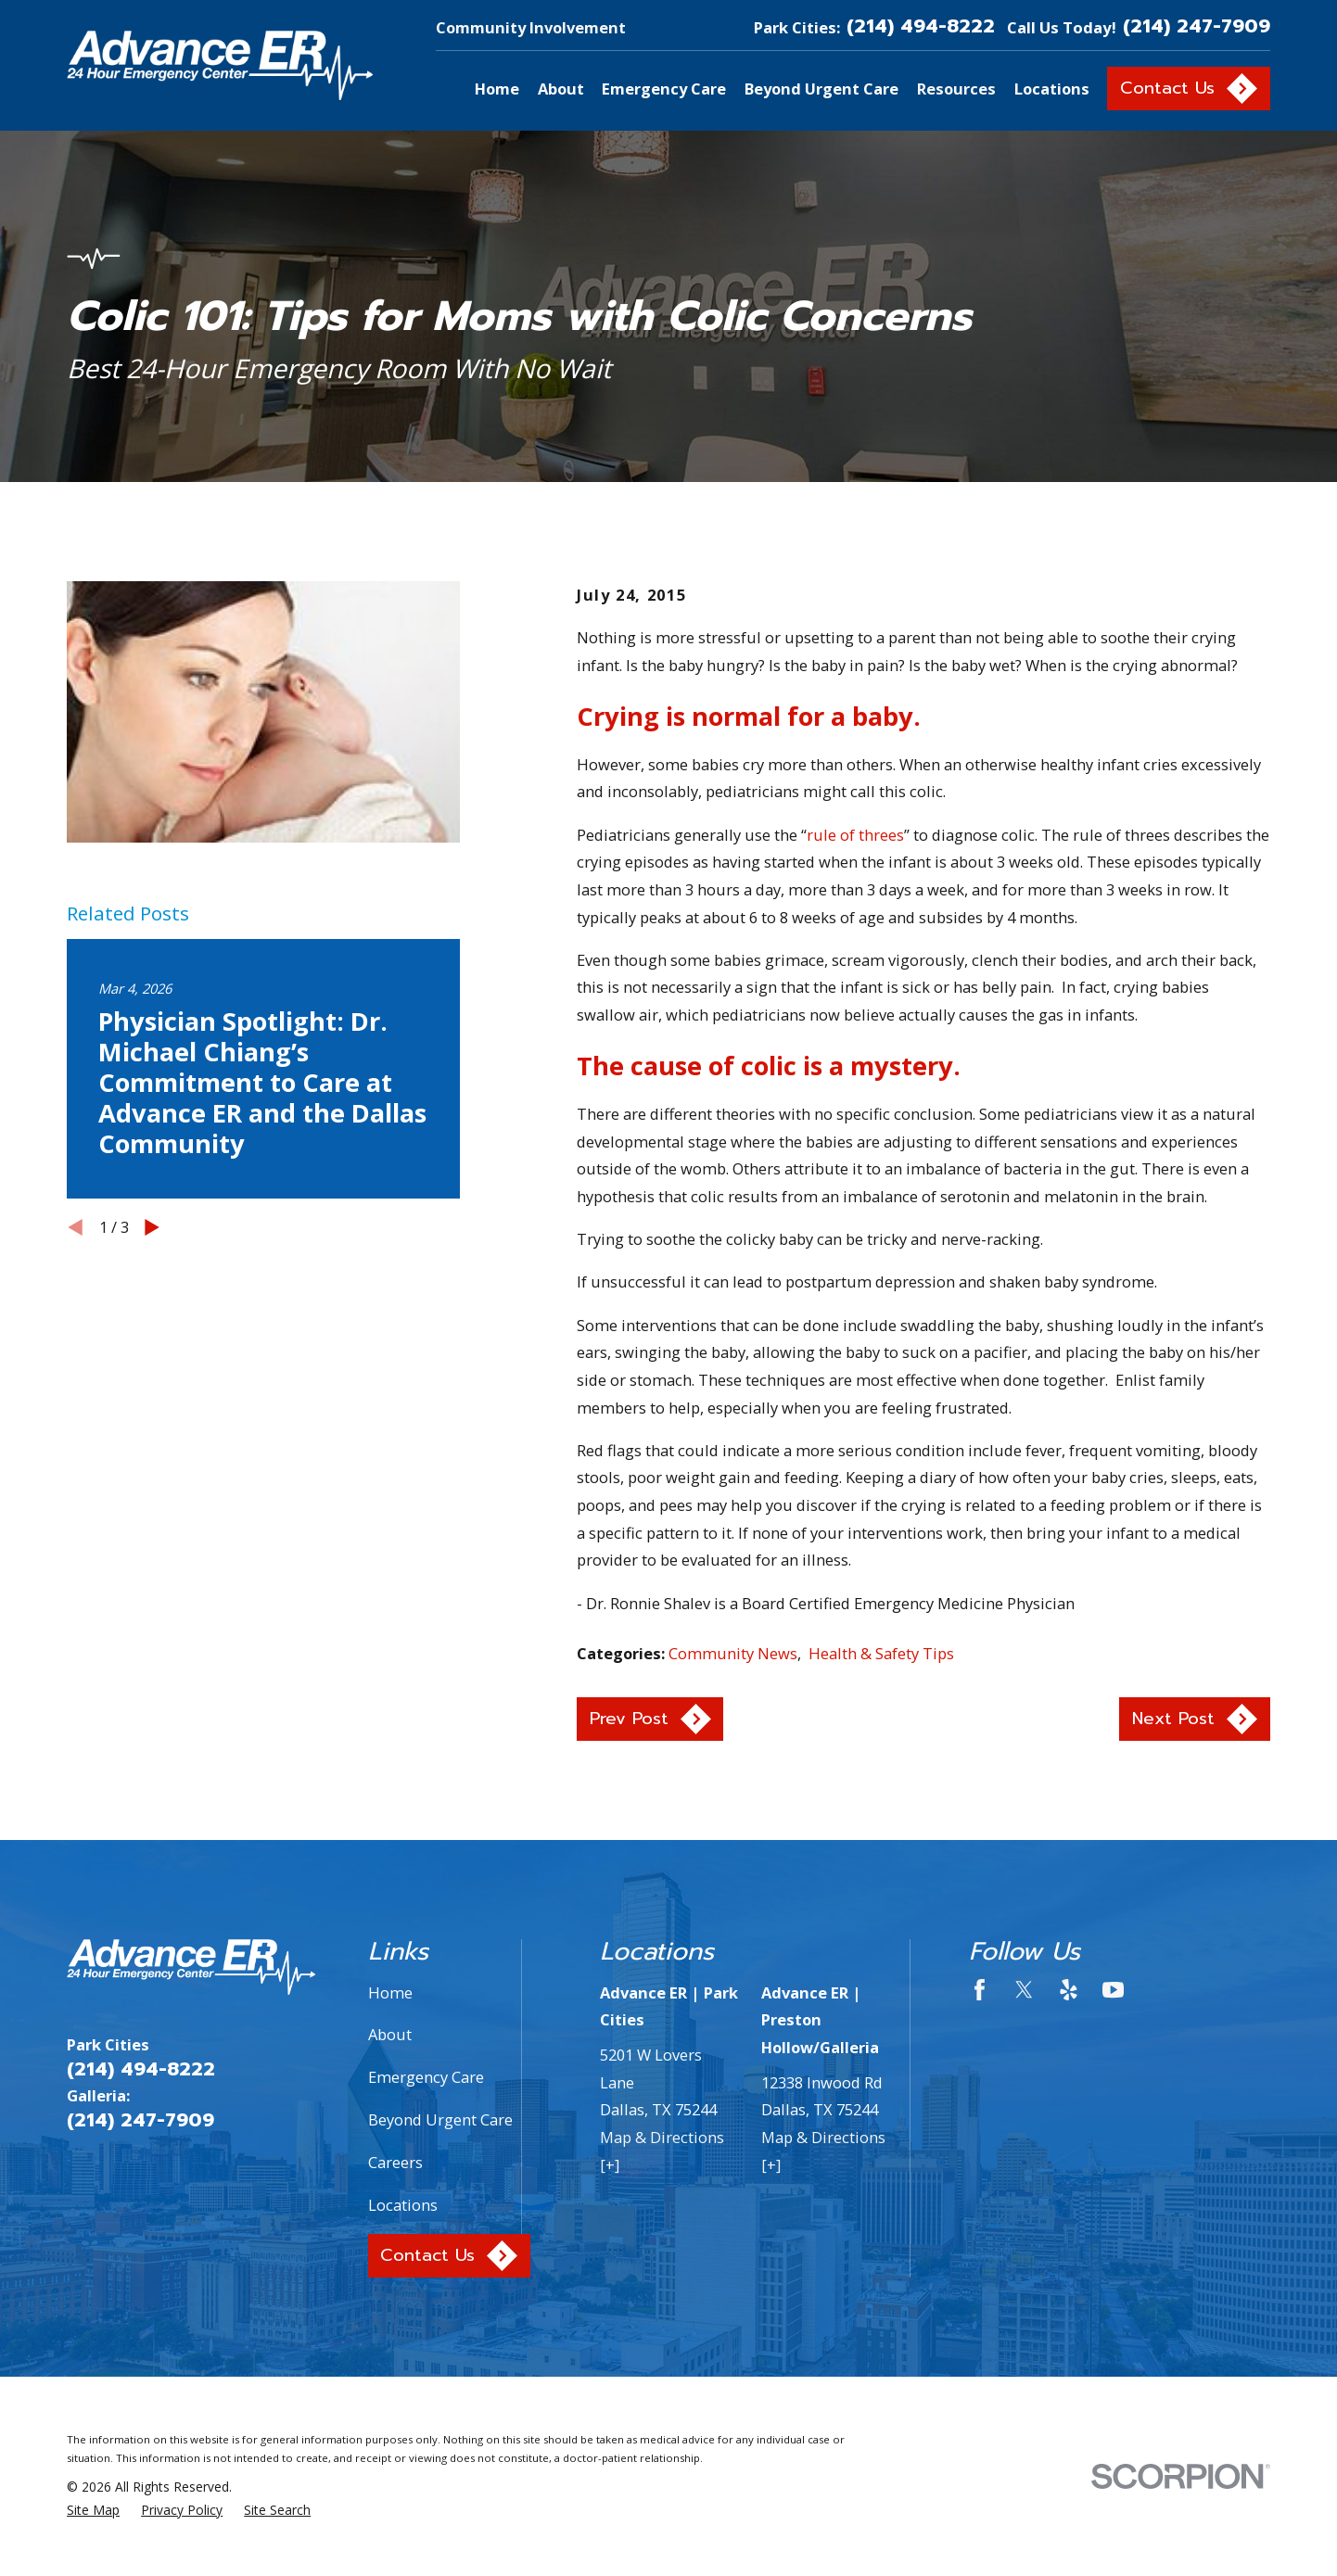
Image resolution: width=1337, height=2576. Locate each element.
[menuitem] (93, 2510)
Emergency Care (426, 2076)
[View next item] (152, 1227)
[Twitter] (1024, 1989)
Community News (732, 1653)
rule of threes (855, 834)
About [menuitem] (561, 88)
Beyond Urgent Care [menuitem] (821, 88)
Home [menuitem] (497, 88)
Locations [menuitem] (1051, 88)
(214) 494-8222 (921, 27)
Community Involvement (531, 27)
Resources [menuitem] (956, 88)
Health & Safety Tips (881, 1653)
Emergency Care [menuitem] (664, 88)
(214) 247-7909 (1196, 27)
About (390, 2034)
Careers (395, 2162)
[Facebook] (979, 1989)
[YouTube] (1113, 1989)
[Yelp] (1068, 1989)
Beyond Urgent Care (440, 2119)
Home (390, 1992)
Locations (403, 2204)
